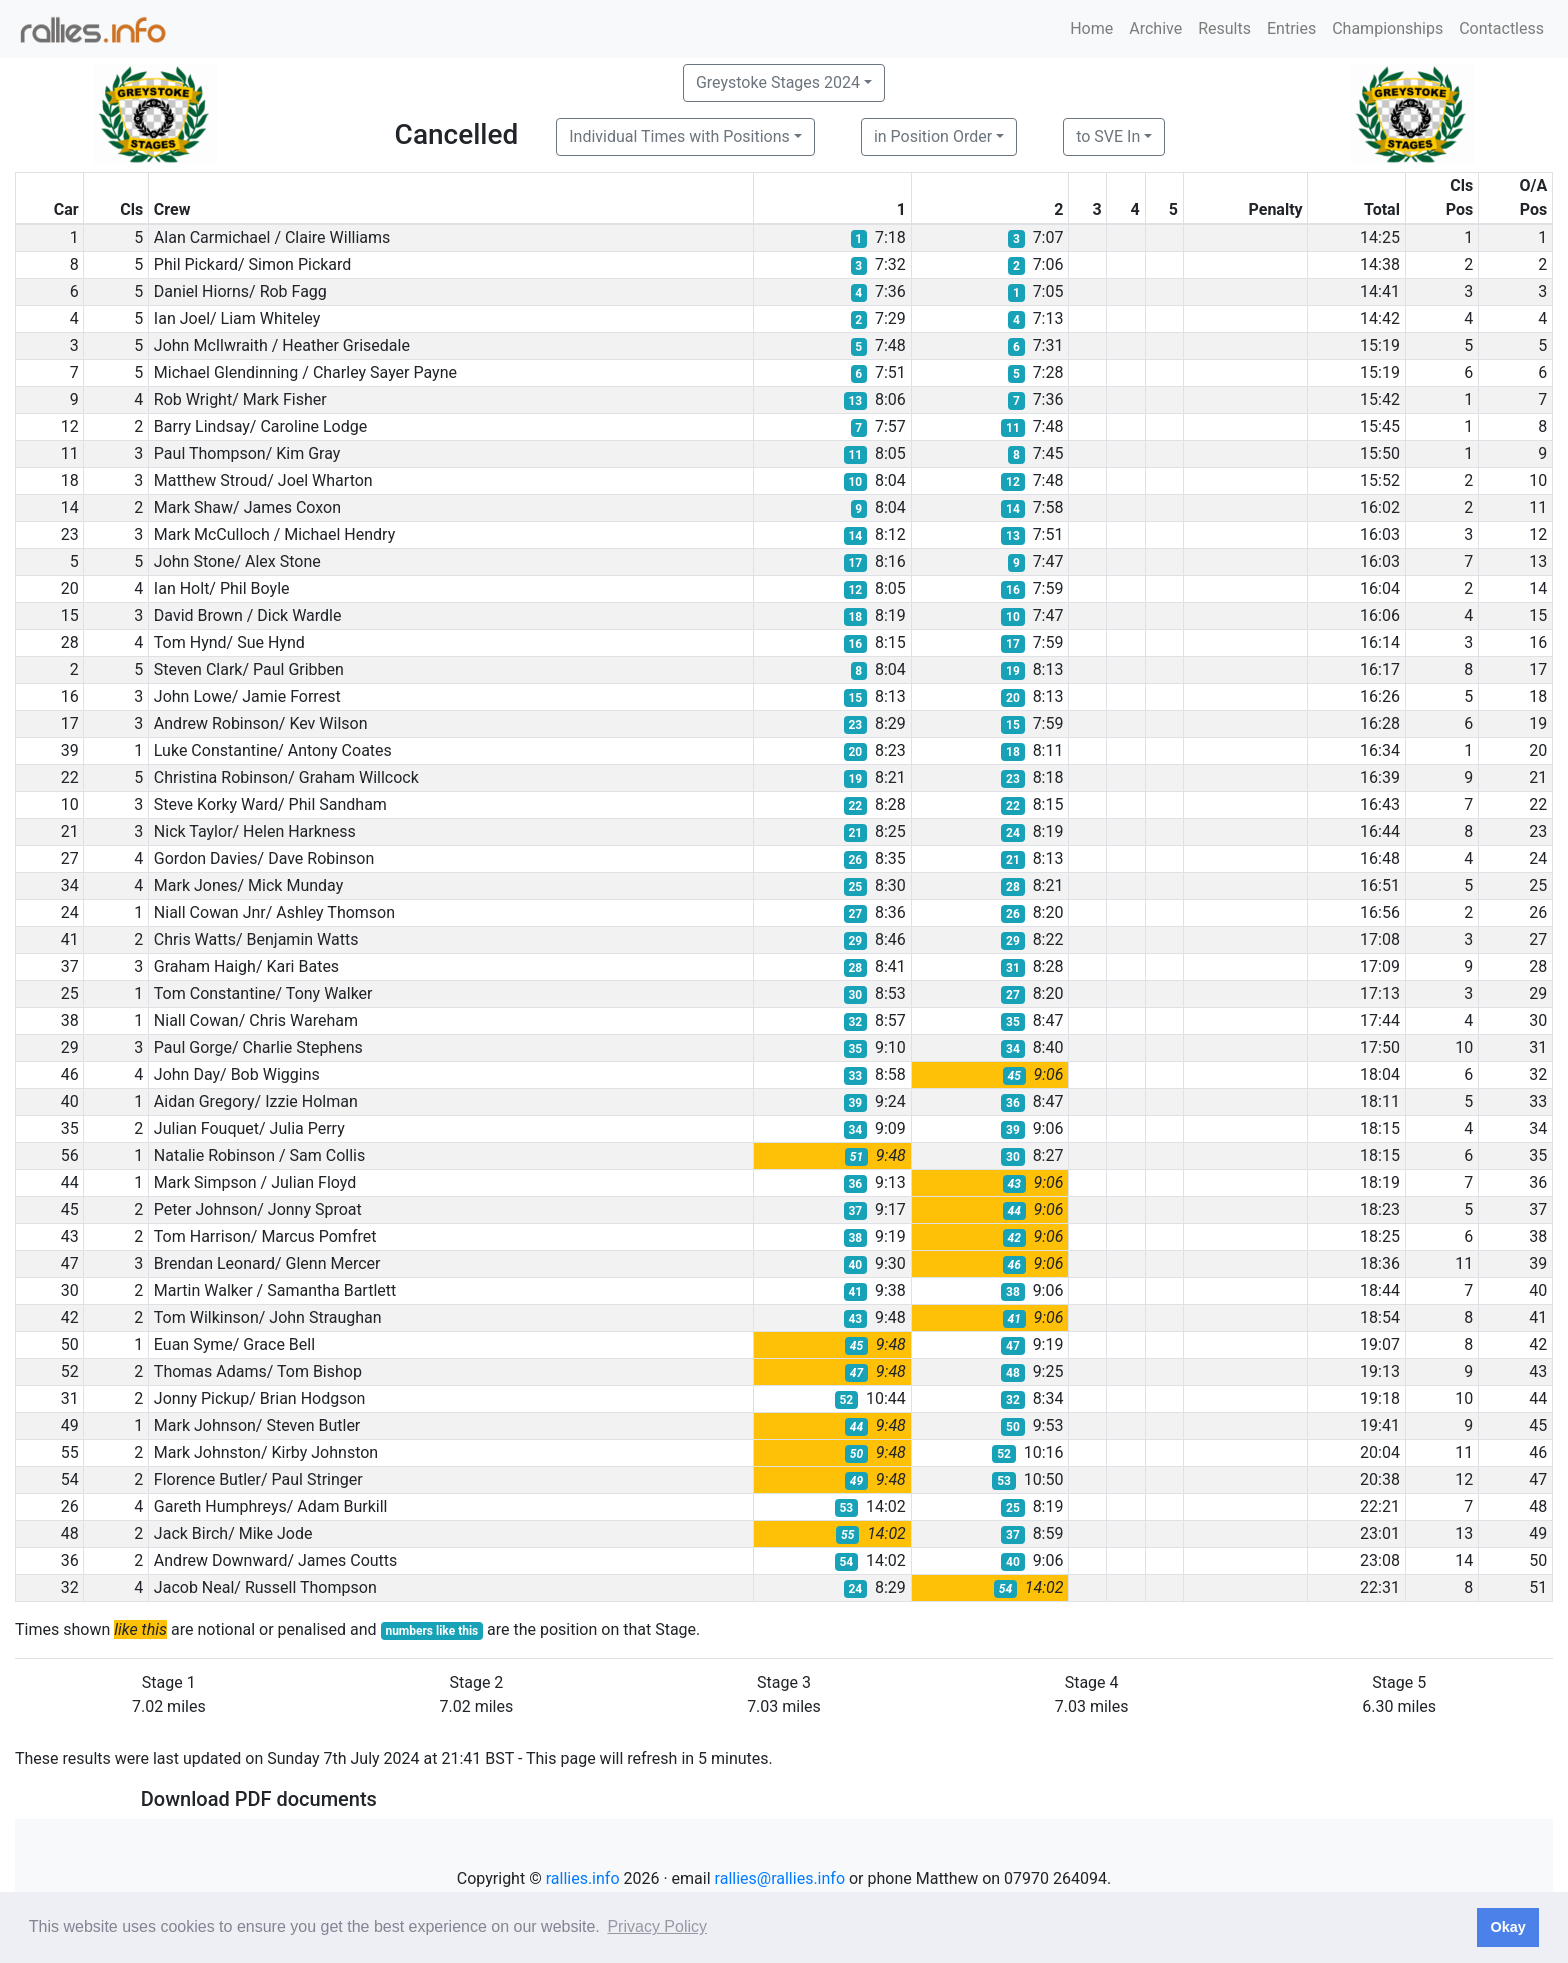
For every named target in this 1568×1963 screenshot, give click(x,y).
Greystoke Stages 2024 (778, 82)
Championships (1387, 28)
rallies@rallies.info (780, 1878)
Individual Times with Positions (679, 136)
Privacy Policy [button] (657, 1926)
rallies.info (583, 1878)
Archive (1155, 28)
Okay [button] (1507, 1927)
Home (1091, 28)
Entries (1291, 28)
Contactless (1501, 28)
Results (1224, 28)
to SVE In (1108, 136)
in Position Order (933, 136)
